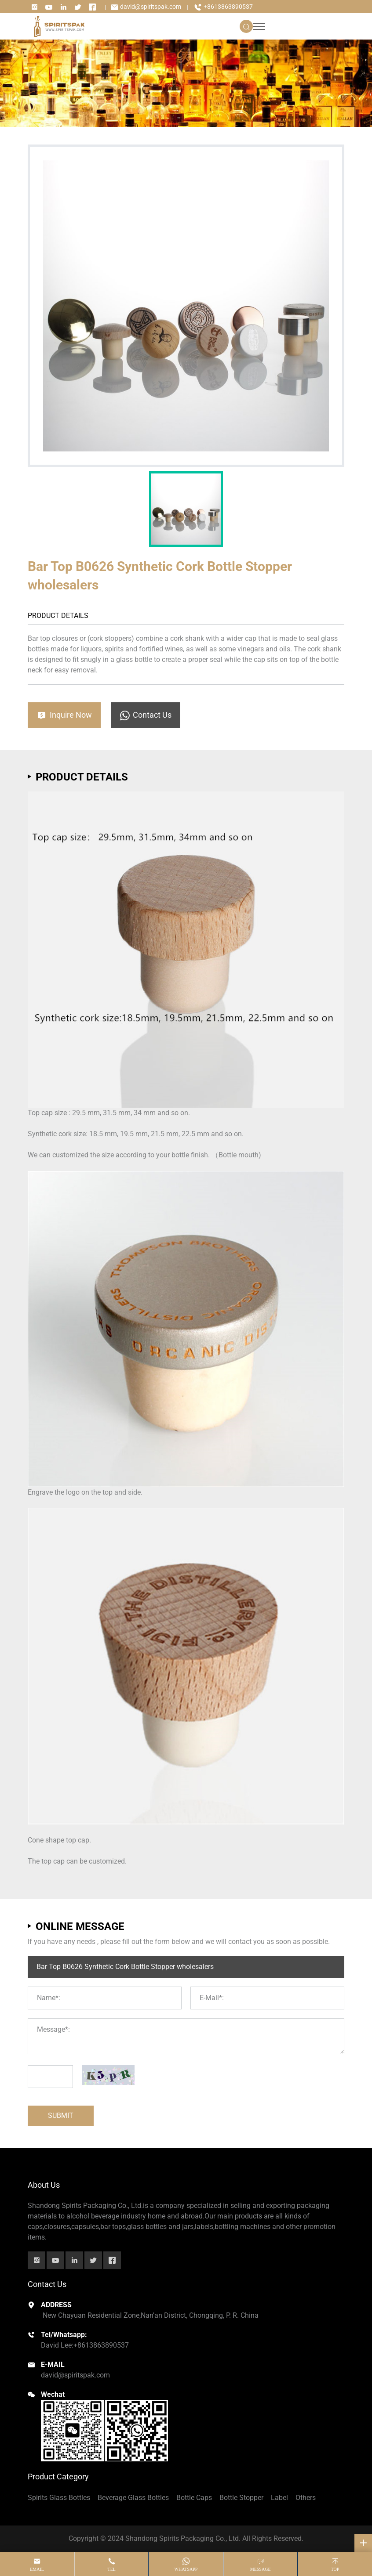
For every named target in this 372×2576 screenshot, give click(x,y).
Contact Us (145, 715)
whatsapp (186, 2569)
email (37, 2569)
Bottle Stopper (241, 2497)
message (260, 2569)
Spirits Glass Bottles (59, 2497)
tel (112, 2569)
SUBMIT (60, 2115)
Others (305, 2497)
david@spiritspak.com (145, 6)
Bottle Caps (194, 2497)
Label (279, 2497)
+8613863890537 (223, 6)
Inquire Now (64, 715)
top (335, 2569)
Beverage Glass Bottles (133, 2497)
